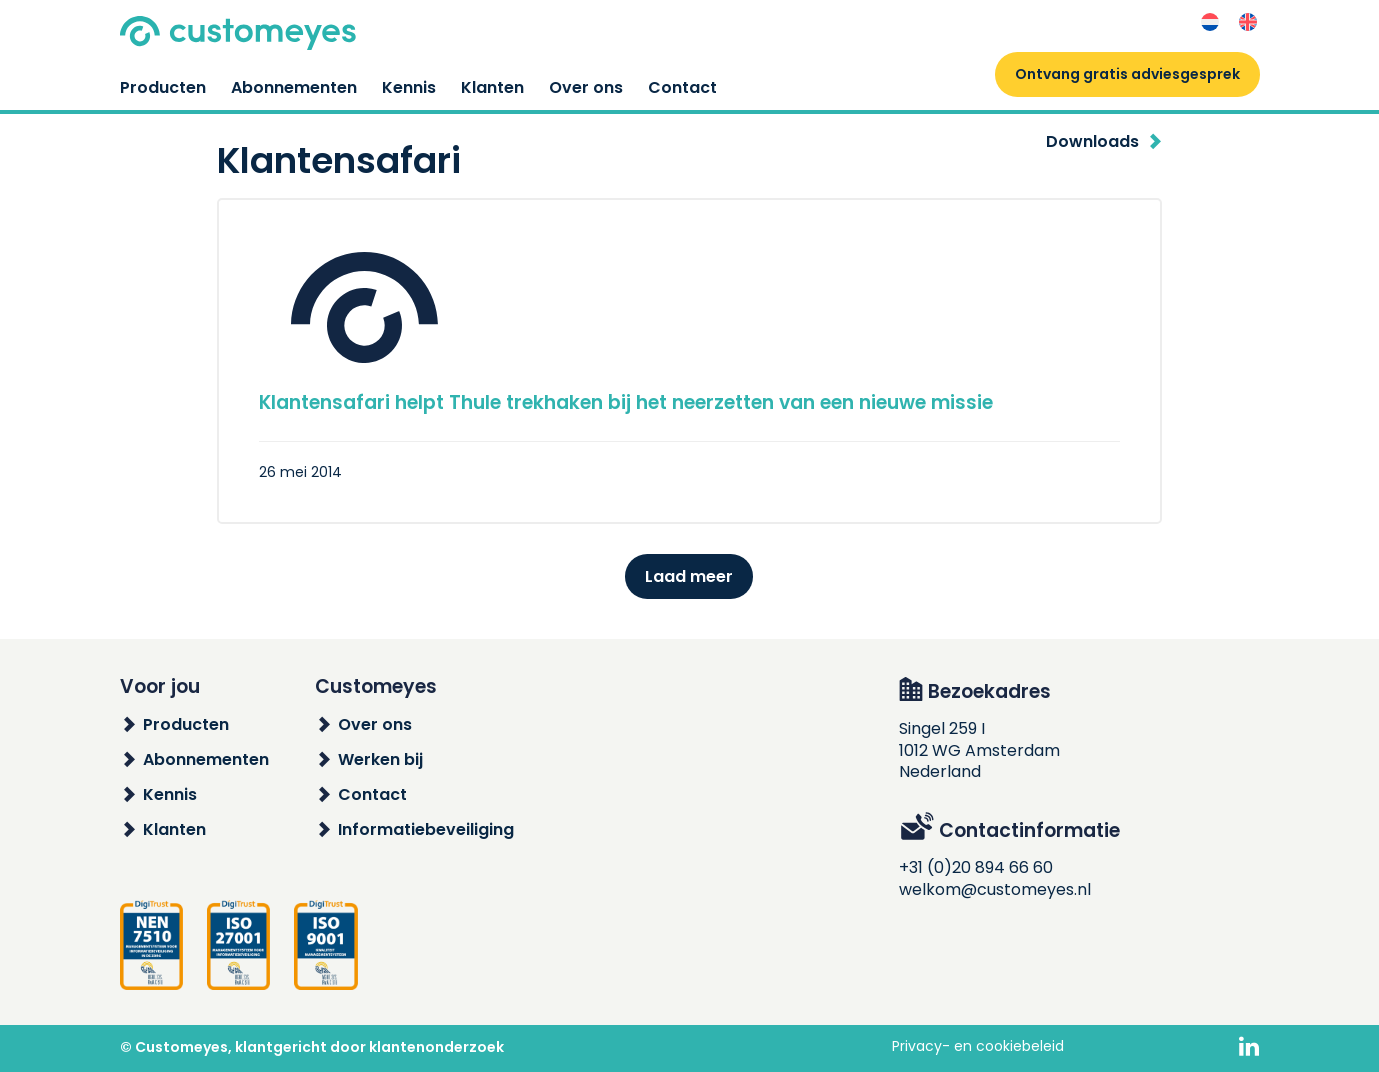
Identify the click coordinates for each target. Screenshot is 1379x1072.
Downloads (1092, 141)
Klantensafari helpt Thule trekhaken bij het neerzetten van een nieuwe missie (626, 402)
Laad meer (689, 576)
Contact (682, 87)
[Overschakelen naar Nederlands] (1210, 22)
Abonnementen (294, 87)
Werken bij (380, 759)
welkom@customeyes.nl (995, 889)
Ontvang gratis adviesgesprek (1127, 74)
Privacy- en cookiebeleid (978, 1046)
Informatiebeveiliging (426, 829)
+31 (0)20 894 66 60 (976, 867)
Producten (163, 87)
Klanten (492, 87)
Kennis (409, 87)
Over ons (586, 87)
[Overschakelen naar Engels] (1248, 22)
